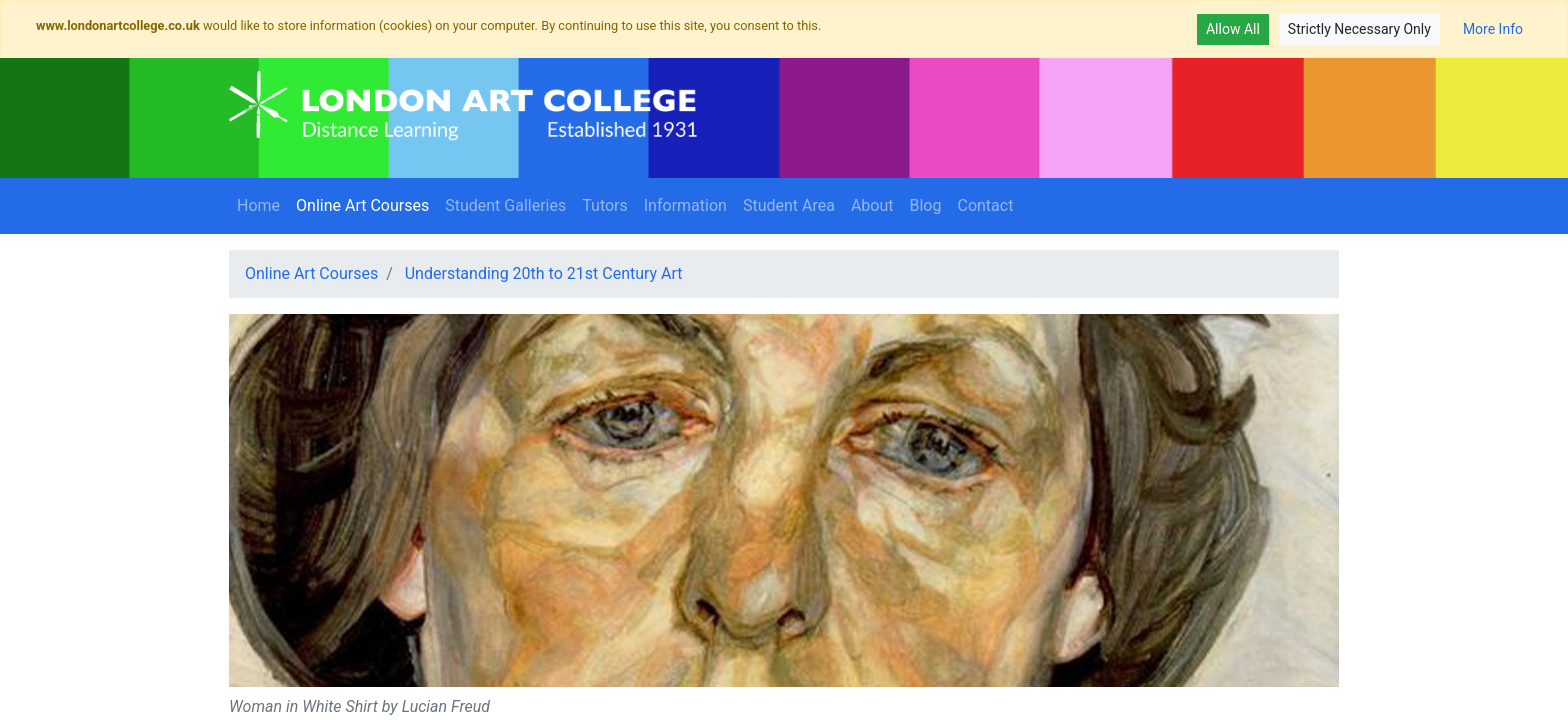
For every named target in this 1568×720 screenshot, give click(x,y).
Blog (926, 205)
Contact (985, 205)
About (872, 205)
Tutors (605, 205)
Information (685, 205)
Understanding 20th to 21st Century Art (544, 273)
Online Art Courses (366, 204)
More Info (1493, 29)
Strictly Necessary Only (1359, 29)
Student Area (789, 205)
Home (258, 205)
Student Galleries (505, 205)
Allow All (1233, 29)
